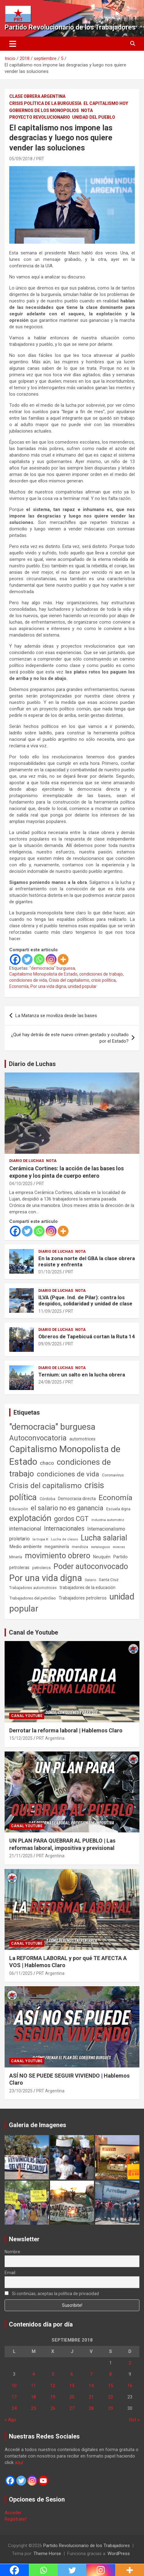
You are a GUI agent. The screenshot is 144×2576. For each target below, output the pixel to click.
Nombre (12, 2251)
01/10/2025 (50, 1271)
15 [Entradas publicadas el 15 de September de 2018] (110, 2385)
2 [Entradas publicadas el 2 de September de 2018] (130, 2363)
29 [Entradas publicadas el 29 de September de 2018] (110, 2408)
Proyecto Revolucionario (39, 117)
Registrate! (15, 2519)
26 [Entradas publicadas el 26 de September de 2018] (52, 2408)
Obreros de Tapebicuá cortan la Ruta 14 (86, 1336)
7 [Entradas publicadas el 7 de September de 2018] (91, 2374)
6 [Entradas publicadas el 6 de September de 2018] (72, 2374)
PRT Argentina (50, 1738)
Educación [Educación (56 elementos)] (18, 1509)
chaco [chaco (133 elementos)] (47, 1463)
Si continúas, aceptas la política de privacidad (52, 2293)
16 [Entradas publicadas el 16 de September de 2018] (129, 2385)
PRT (40, 158)
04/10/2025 (21, 1183)
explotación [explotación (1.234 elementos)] (30, 1518)
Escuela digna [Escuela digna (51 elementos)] (118, 1509)
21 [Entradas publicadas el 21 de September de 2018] (91, 2397)
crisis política (103, 980)
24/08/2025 (50, 1382)
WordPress (118, 2553)
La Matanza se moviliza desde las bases (56, 1015)
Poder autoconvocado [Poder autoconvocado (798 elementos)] (90, 1566)
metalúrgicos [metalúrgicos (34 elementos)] (100, 1547)
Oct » (134, 2419)
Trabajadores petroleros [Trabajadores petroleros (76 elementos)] (83, 1598)
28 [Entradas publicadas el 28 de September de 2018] (91, 2408)
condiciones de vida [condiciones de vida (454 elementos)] (68, 1474)
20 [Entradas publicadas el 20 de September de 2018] (71, 2397)
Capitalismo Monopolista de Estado (43, 974)
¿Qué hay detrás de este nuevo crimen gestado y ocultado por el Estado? (70, 1038)
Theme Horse (47, 2553)
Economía (19, 986)
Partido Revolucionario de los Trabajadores (70, 27)
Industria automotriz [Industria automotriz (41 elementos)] (107, 1520)
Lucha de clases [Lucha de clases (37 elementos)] (64, 1539)
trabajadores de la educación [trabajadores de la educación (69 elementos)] (87, 1587)
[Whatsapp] (39, 959)
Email (10, 2272)
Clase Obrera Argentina (37, 96)
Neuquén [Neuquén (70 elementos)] (102, 1556)
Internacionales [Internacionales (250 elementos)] (64, 1528)
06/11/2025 (21, 1973)
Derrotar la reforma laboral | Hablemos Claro (66, 1730)
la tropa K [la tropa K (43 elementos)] (40, 1539)
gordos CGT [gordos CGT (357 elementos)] (71, 1519)
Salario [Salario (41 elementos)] (90, 1580)
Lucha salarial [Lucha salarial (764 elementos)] (104, 1537)
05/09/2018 (21, 158)
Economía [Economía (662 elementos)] (115, 1497)
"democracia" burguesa (52, 968)
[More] (63, 959)
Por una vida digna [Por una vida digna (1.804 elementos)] (45, 1578)
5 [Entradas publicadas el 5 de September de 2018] (53, 2374)
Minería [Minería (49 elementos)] (15, 1557)
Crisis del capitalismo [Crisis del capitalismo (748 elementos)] (45, 1485)
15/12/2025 (21, 1738)
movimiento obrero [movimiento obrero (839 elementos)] (57, 1555)
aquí (19, 2462)
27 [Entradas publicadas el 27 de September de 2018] (71, 2408)
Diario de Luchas (32, 1064)
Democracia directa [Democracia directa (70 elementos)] (77, 1498)
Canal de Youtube (33, 1632)
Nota (87, 110)
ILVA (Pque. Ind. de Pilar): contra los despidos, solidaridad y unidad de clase (85, 1300)
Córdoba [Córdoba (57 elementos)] (47, 1498)
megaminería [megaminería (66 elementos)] (57, 1546)
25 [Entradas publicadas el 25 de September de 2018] (33, 2408)
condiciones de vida (28, 980)
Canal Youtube (26, 1716)
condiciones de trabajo (101, 974)
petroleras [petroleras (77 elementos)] (19, 1567)
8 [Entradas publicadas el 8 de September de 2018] (110, 2374)
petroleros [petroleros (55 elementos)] (41, 1567)
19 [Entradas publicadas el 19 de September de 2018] (52, 2397)
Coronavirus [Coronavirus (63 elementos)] (113, 1474)
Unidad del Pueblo (93, 117)
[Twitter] (27, 959)
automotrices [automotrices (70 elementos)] (82, 1438)
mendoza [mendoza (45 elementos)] (80, 1547)
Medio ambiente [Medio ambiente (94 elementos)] (25, 1546)
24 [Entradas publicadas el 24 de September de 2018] (14, 2408)
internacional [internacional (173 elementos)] (25, 1528)
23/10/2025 (21, 2090)
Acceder (13, 2512)
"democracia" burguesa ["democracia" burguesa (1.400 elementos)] (52, 1427)
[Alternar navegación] (13, 44)
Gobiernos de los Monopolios (44, 110)
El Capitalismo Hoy (106, 103)
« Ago (10, 2419)
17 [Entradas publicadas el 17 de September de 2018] (14, 2397)
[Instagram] (51, 959)
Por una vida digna (48, 986)
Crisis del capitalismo (69, 980)
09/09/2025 (50, 1343)
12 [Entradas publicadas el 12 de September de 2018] (52, 2385)
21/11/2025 (21, 1855)
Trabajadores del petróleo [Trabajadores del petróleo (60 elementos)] (32, 1598)
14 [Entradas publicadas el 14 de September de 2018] (91, 2385)
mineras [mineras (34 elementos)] (119, 1547)
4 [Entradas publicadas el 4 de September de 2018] (33, 2374)
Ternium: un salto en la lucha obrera (81, 1375)
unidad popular (82, 986)
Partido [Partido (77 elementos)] (120, 1557)
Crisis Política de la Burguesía (45, 103)
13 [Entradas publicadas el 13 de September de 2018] (71, 2385)
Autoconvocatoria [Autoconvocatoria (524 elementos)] (38, 1438)
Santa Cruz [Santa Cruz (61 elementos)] (109, 1579)
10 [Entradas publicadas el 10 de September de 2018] (14, 2385)
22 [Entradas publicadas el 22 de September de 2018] (110, 2397)
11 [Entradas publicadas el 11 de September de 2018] (33, 2385)
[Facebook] (15, 959)
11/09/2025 (50, 1311)
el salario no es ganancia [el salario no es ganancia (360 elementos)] (67, 1508)
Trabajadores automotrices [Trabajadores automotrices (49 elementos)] (33, 1588)
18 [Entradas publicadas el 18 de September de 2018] (33, 2397)
